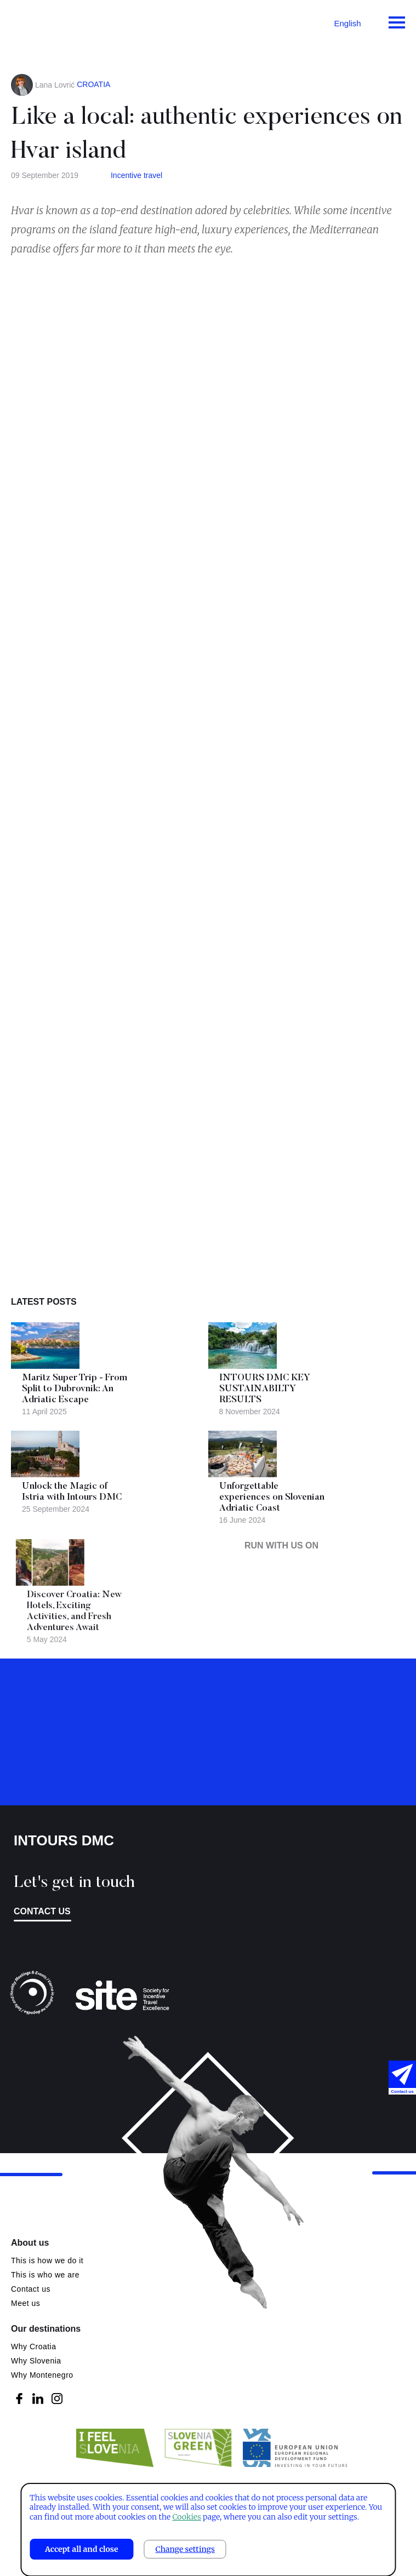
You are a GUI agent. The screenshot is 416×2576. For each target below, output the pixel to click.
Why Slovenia (36, 2360)
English (347, 23)
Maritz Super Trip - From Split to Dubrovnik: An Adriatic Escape (74, 1389)
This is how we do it (47, 2260)
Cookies (186, 2517)
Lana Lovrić (55, 85)
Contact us (42, 1911)
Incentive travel (136, 175)
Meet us (25, 2303)
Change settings (185, 2549)
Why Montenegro (42, 2375)
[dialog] (208, 2529)
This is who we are (45, 2274)
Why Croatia (33, 2346)
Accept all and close (81, 2549)
